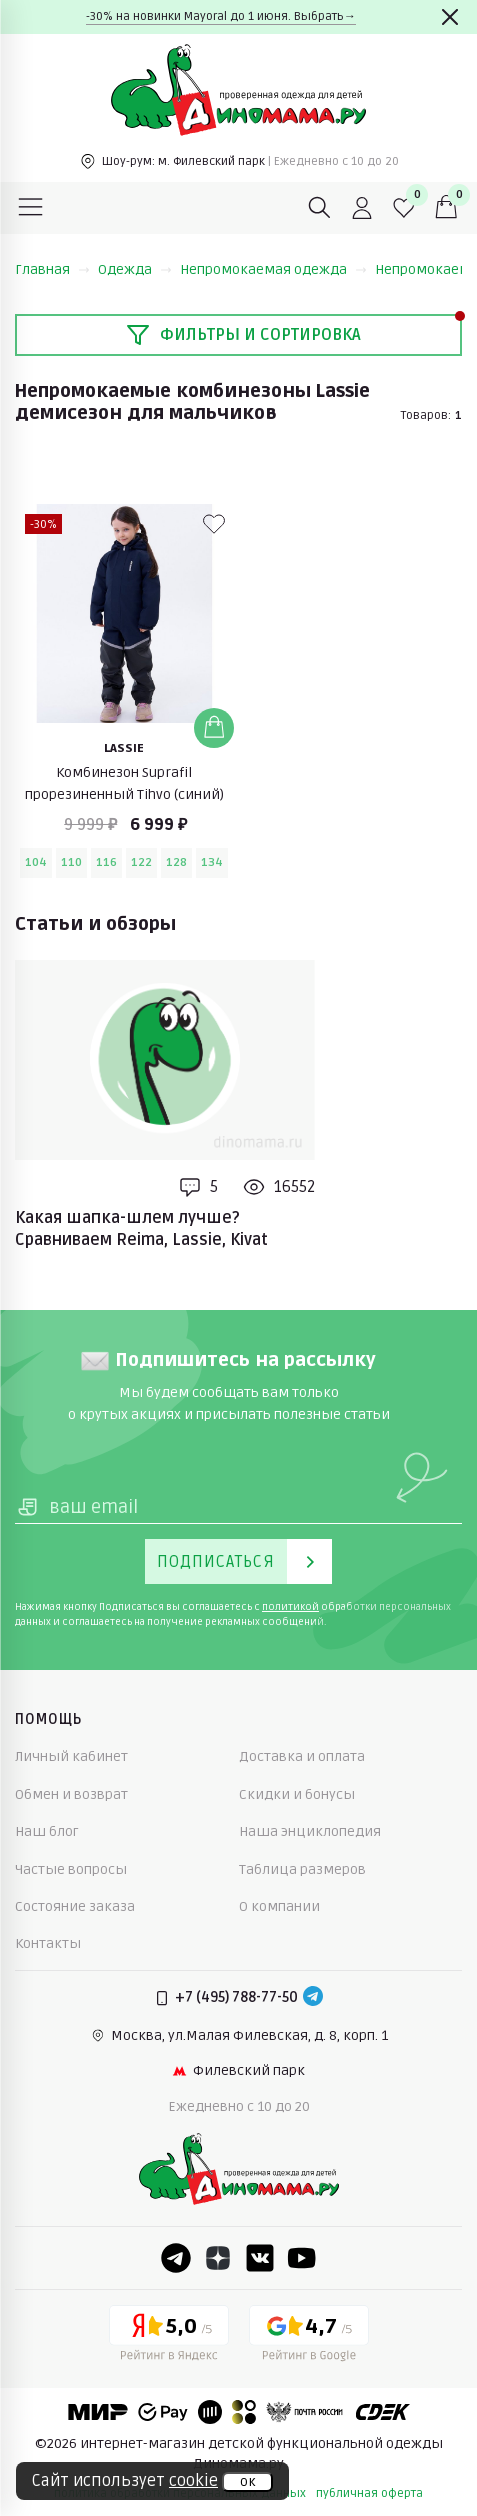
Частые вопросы (71, 1869)
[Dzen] (218, 2258)
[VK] (260, 2258)
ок (247, 2482)
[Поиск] (320, 208)
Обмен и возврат (71, 1794)
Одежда (135, 269)
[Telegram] (313, 1998)
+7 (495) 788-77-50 (236, 1997)
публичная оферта (369, 2493)
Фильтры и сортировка (243, 335)
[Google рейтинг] (309, 2337)
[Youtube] (302, 2258)
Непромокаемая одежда (273, 269)
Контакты (48, 1943)
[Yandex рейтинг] (169, 2337)
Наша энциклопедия (310, 1831)
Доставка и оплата (302, 1756)
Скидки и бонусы (297, 1794)
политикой (290, 1607)
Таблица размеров (302, 1869)
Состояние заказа (75, 1906)
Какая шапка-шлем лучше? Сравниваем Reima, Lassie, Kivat (141, 1229)
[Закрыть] (450, 17)
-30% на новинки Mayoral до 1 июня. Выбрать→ (221, 16)
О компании (279, 1906)
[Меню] (31, 208)
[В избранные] (214, 524)
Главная (52, 269)
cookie (193, 2481)
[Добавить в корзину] (214, 728)
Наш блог (47, 1831)
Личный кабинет (71, 1756)
